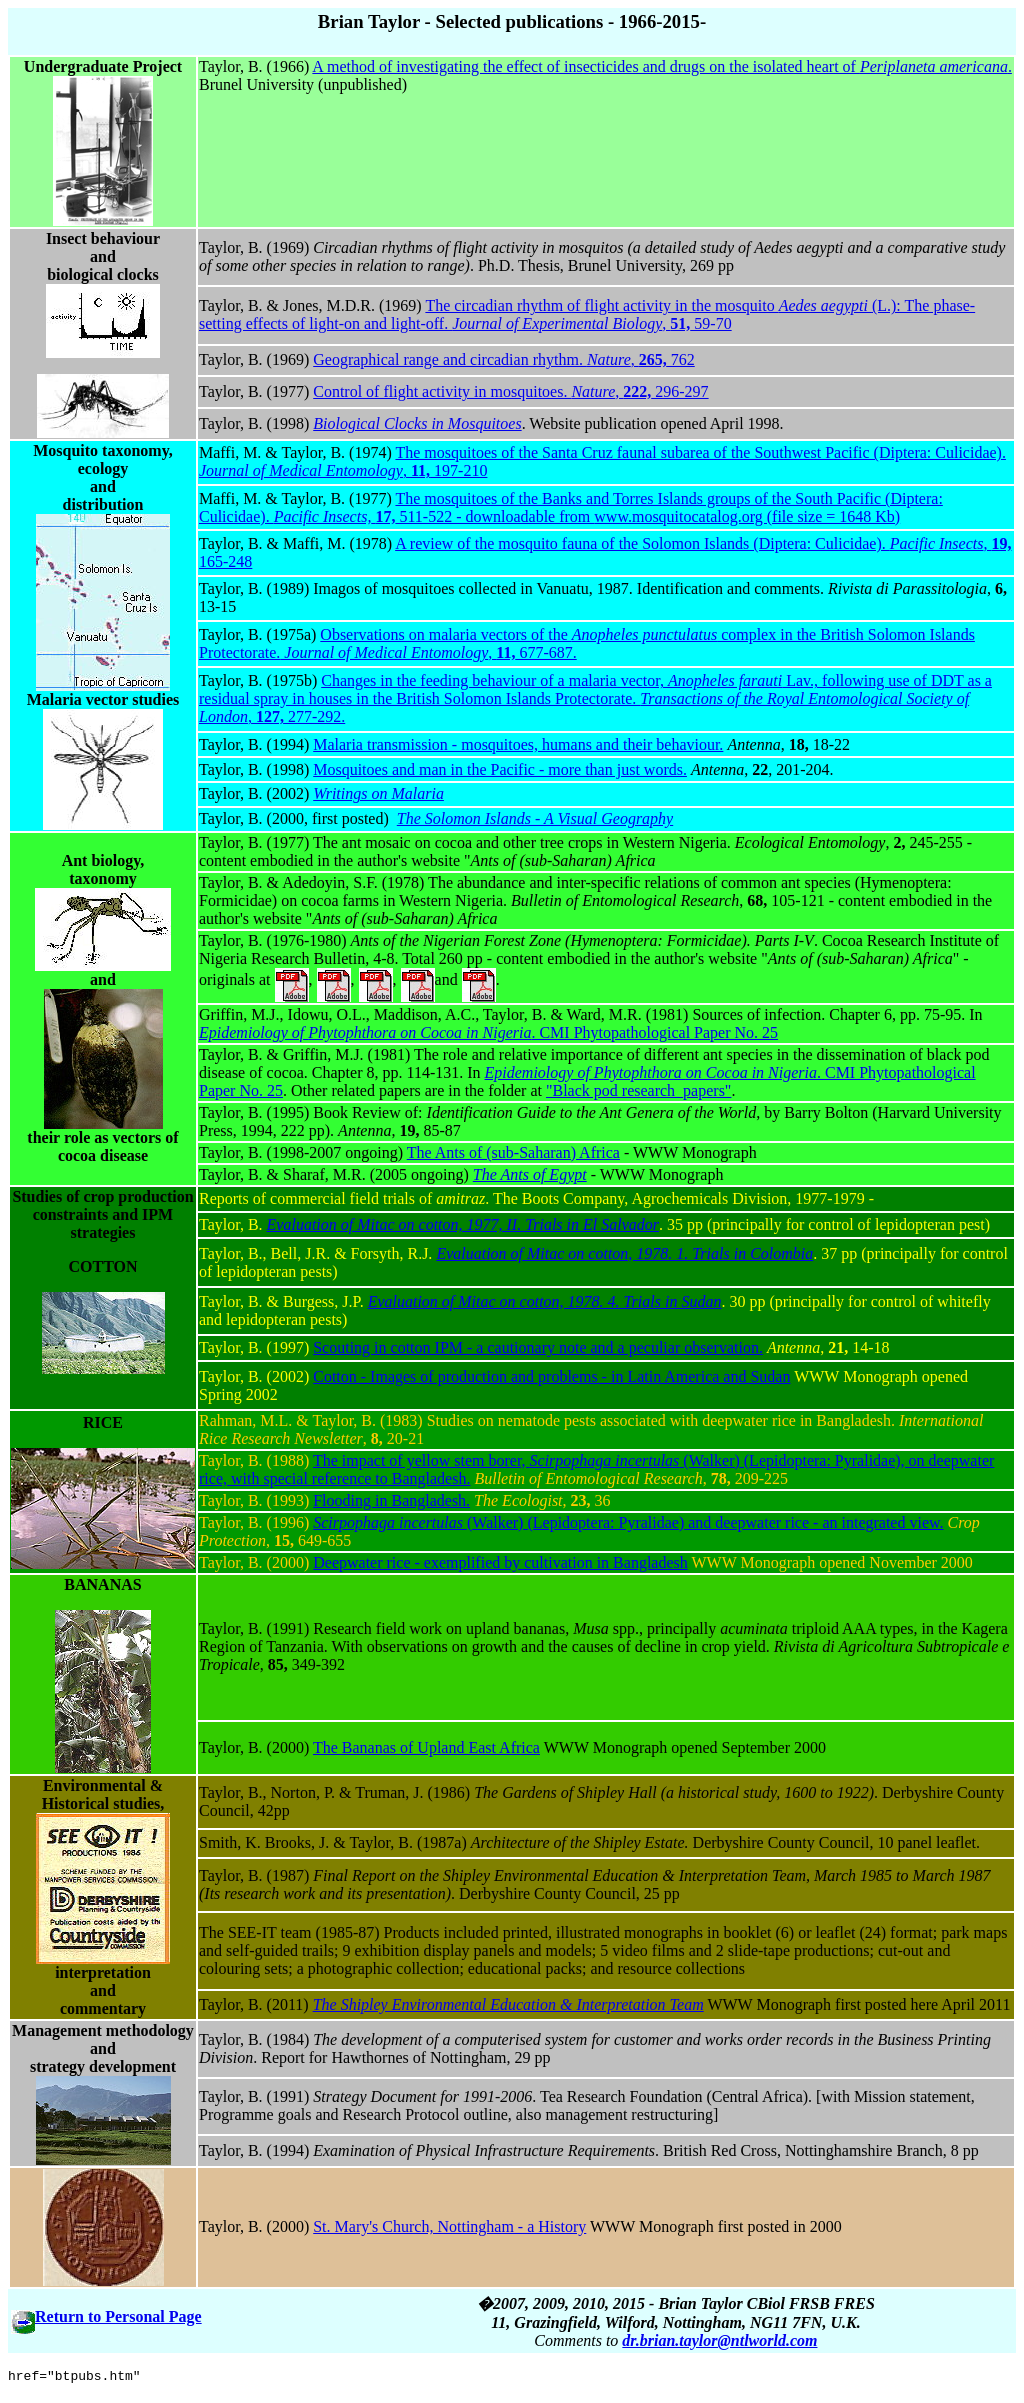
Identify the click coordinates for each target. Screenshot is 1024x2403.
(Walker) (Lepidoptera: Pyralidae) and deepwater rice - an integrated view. (628, 1522)
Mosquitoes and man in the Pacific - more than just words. (500, 769)
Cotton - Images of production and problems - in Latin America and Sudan (551, 1376)
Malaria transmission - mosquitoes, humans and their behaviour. (518, 744)
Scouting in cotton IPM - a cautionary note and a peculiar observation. (538, 1347)
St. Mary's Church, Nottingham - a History (449, 2226)
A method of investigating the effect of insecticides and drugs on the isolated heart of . (662, 66)
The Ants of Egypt (530, 1174)
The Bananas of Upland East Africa (426, 1747)
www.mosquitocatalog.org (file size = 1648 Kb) (747, 516)
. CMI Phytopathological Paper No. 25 (488, 1032)
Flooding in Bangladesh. (391, 1500)
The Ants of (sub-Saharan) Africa (513, 1152)
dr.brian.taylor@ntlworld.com (719, 2340)
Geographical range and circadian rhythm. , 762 (504, 359)
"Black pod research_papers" (638, 1090)
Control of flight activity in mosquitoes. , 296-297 (510, 391)
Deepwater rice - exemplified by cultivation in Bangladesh (500, 1562)
